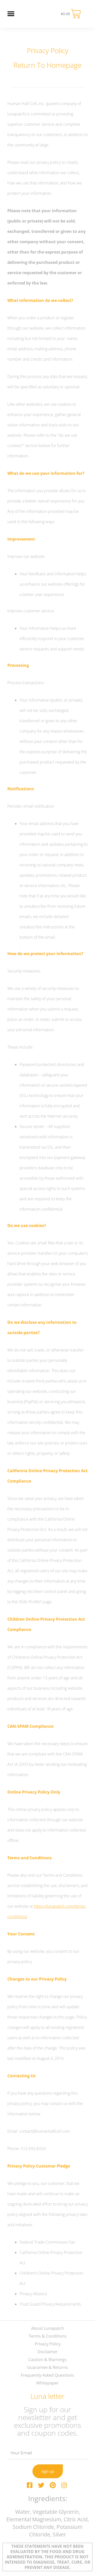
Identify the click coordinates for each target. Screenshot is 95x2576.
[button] (10, 14)
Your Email (18, 2444)
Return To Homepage (47, 65)
